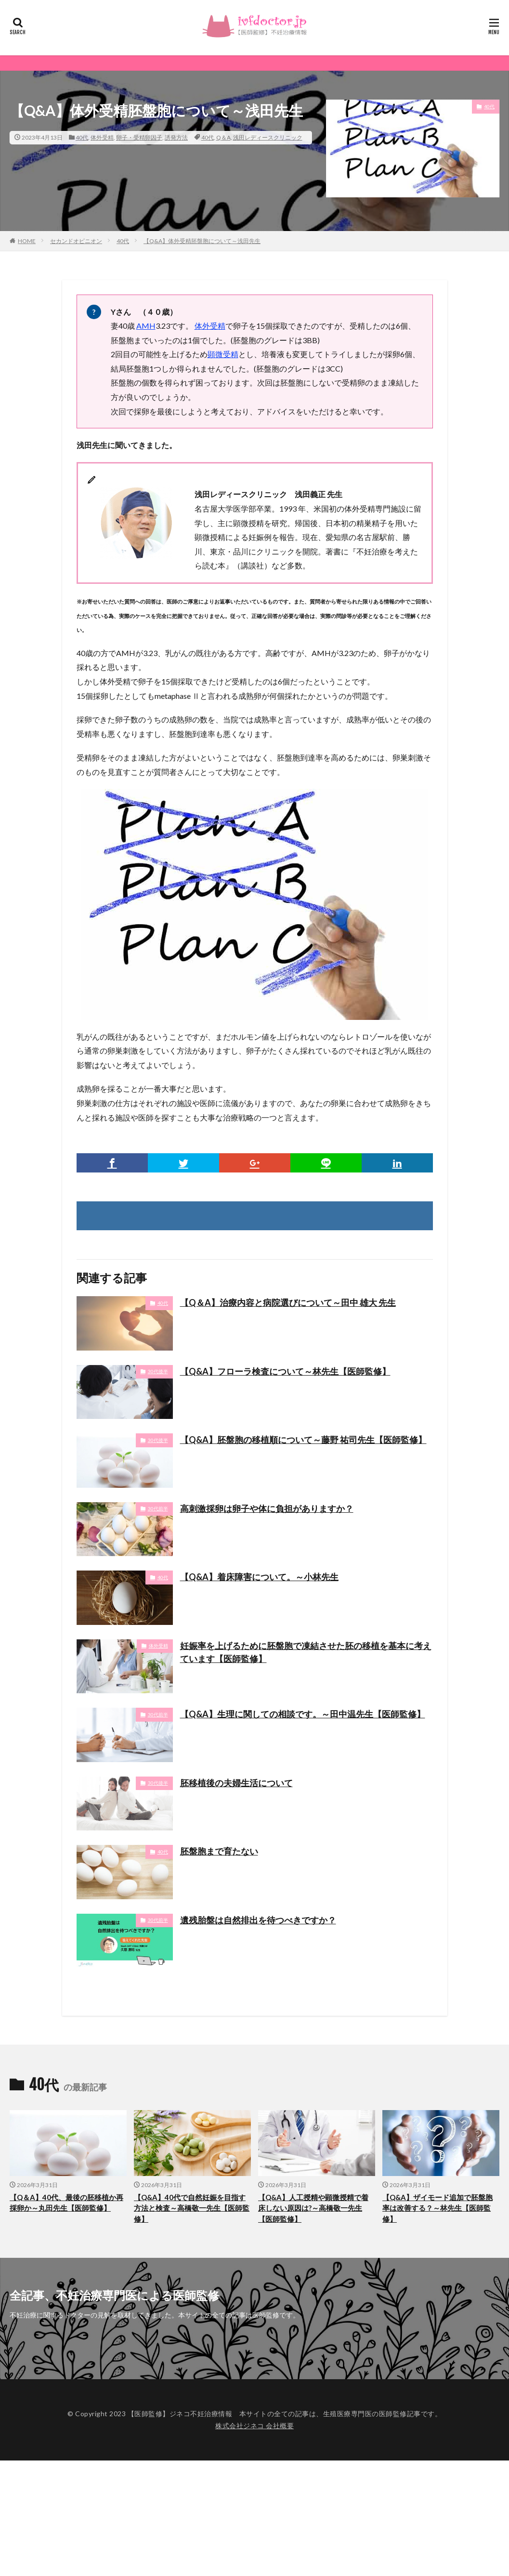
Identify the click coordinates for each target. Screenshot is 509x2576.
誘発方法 (176, 137)
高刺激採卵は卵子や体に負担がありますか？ (266, 1508)
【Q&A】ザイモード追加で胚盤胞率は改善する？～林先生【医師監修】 (437, 2208)
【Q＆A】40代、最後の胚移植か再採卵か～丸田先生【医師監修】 (66, 2203)
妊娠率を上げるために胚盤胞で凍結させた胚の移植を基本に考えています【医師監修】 (305, 1652)
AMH (146, 325)
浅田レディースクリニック (267, 137)
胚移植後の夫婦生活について (236, 1782)
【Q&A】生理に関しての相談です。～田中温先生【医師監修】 (302, 1714)
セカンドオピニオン (76, 241)
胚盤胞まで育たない (219, 1851)
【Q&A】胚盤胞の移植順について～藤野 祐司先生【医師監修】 (303, 1439)
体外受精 (102, 137)
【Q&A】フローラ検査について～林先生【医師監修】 (285, 1371)
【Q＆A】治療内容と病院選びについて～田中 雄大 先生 (288, 1302)
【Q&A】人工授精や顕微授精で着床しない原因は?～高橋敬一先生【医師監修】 (313, 2208)
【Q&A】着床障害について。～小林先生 (259, 1576)
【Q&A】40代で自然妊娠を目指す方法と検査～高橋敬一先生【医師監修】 (191, 2208)
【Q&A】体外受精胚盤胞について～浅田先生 (202, 241)
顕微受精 (223, 354)
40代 (82, 137)
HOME (27, 241)
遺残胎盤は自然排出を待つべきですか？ (258, 1920)
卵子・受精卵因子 (139, 137)
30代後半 (158, 1371)
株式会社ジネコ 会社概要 (254, 2425)
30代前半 (158, 1508)
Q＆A (223, 137)
